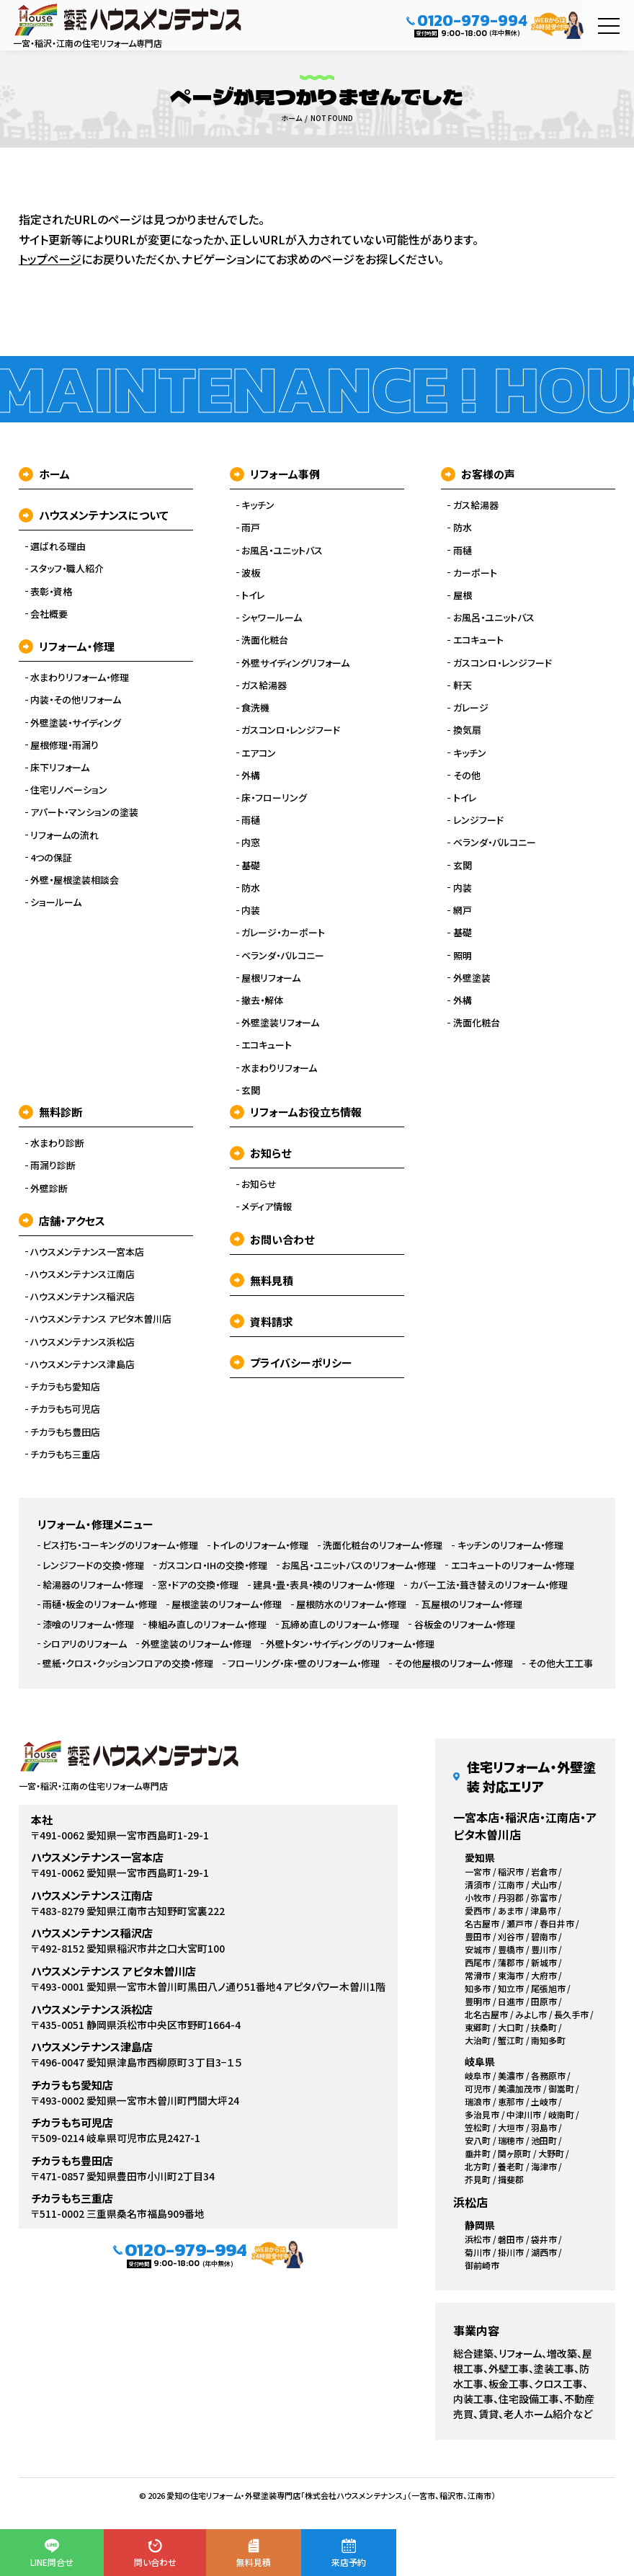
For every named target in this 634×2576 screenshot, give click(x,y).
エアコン (258, 753)
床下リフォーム (59, 767)
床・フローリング (274, 797)
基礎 (250, 865)
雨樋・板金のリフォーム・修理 (100, 1604)
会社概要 (49, 614)
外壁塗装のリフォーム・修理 (196, 1644)
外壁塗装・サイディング (75, 722)
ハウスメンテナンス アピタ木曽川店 (100, 1319)
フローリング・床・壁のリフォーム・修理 (304, 1663)
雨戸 (250, 527)
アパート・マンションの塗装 (84, 812)
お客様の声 (478, 473)
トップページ (50, 258)
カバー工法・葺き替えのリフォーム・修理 (489, 1584)
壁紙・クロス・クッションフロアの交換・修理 (128, 1663)
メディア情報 (266, 1206)
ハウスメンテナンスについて (94, 515)
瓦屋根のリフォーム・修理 (471, 1604)
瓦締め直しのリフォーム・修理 (340, 1624)
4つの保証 (51, 857)
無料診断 (50, 1111)
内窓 (250, 842)
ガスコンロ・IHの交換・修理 (212, 1565)
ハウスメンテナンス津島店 (82, 1364)
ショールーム (55, 902)
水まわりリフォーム (279, 1068)
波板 (250, 573)
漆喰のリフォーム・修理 (88, 1624)
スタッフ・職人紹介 (67, 568)
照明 (462, 955)
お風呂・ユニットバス (282, 550)
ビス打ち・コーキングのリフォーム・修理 (120, 1545)
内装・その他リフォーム (75, 699)
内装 (250, 910)
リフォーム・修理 (67, 646)
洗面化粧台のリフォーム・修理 (382, 1545)
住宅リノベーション (68, 789)
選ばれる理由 (58, 546)
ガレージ (470, 707)
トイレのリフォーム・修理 (260, 1545)
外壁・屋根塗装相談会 (74, 880)
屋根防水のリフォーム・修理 (351, 1604)
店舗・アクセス (62, 1220)
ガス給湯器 (264, 685)
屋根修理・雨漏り (64, 745)
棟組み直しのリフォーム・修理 (207, 1624)
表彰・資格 (51, 591)
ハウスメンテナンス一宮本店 (87, 1251)
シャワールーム (271, 617)
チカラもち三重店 (65, 1454)
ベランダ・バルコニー (282, 955)
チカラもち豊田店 (65, 1432)
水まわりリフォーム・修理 (79, 677)
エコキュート (266, 1045)
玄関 (250, 1090)
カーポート (475, 573)
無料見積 (261, 1280)
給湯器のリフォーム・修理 (93, 1584)
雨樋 (250, 820)
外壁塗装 (472, 978)
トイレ (252, 595)
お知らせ (260, 1152)
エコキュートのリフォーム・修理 (512, 1565)
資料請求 (261, 1321)
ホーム (44, 473)
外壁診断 (49, 1188)
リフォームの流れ (64, 835)
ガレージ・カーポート (283, 932)
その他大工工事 (560, 1663)
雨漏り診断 (53, 1165)
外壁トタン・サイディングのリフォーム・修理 (350, 1644)
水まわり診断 (57, 1143)
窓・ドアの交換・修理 (198, 1584)
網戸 (462, 910)
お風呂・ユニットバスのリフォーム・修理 (359, 1565)
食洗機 (255, 707)
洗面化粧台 (264, 640)
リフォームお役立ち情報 (296, 1111)
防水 (250, 887)
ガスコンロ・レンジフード (290, 730)
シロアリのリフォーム (85, 1644)
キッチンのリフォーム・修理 (510, 1545)
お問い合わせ (272, 1239)
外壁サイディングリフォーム (295, 663)
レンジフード (478, 820)
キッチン (257, 505)
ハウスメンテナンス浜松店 (82, 1342)
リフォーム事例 (275, 473)
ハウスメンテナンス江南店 (82, 1274)
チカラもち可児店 (65, 1409)
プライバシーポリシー (291, 1362)
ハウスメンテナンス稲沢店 (82, 1296)
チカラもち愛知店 (65, 1386)
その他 (467, 775)
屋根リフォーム (270, 978)
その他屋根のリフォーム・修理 (453, 1663)
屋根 (462, 595)
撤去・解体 (262, 1000)
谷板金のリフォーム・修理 (464, 1624)
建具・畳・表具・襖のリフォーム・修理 (324, 1584)
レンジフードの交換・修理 (93, 1565)
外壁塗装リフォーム (280, 1022)
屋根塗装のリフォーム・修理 (226, 1604)
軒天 (462, 685)
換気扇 (467, 730)
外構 (250, 775)
